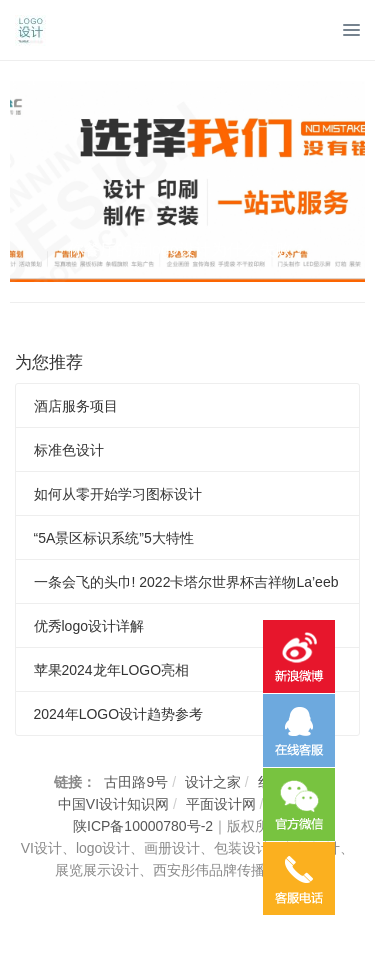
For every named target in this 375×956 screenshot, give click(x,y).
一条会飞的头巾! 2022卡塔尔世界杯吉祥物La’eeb (186, 582)
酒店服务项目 (76, 406)
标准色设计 (69, 450)
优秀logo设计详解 (89, 626)
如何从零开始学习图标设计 (118, 494)
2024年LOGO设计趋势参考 (119, 714)
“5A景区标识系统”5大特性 (114, 538)
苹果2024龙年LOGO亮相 (112, 670)
